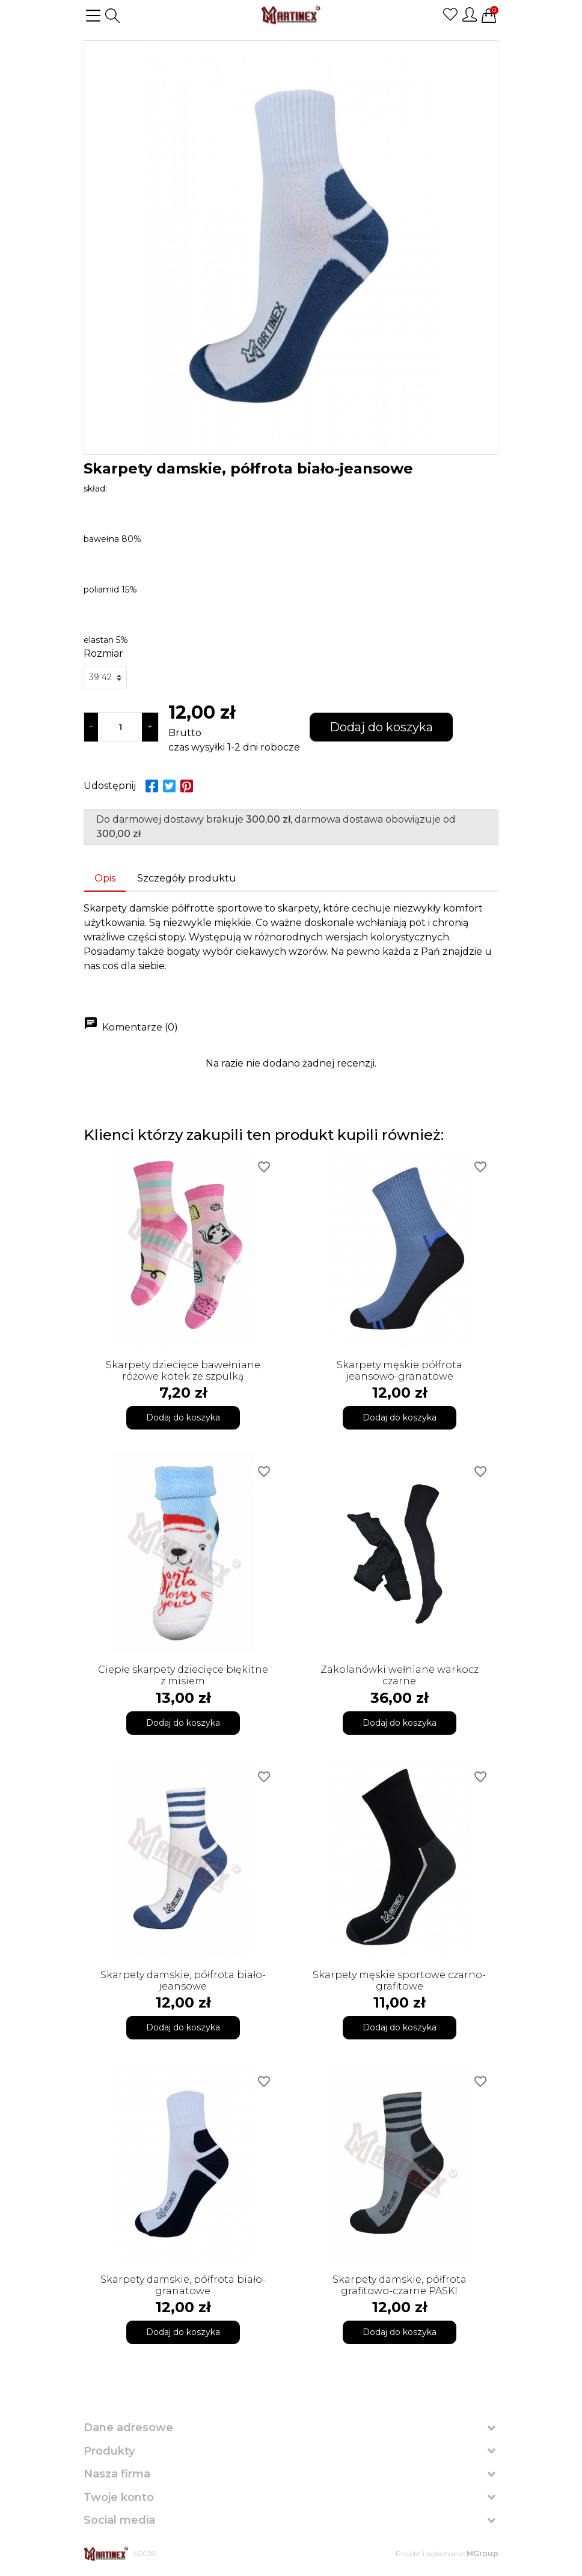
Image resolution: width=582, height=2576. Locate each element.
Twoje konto (119, 2497)
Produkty (109, 2451)
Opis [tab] (104, 878)
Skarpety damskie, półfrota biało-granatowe (183, 2285)
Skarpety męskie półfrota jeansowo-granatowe (399, 1370)
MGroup (482, 2553)
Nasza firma (117, 2473)
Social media (119, 2520)
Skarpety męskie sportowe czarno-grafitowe (399, 1980)
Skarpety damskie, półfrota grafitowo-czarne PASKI (399, 2285)
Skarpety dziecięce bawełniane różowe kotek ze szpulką (183, 1370)
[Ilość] (119, 727)
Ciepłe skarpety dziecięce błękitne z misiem (183, 1675)
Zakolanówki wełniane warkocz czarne (399, 1675)
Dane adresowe (128, 2427)
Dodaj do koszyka (381, 727)
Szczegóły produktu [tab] (186, 878)
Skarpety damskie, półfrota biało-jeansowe (183, 1980)
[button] (112, 15)
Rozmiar (103, 653)
